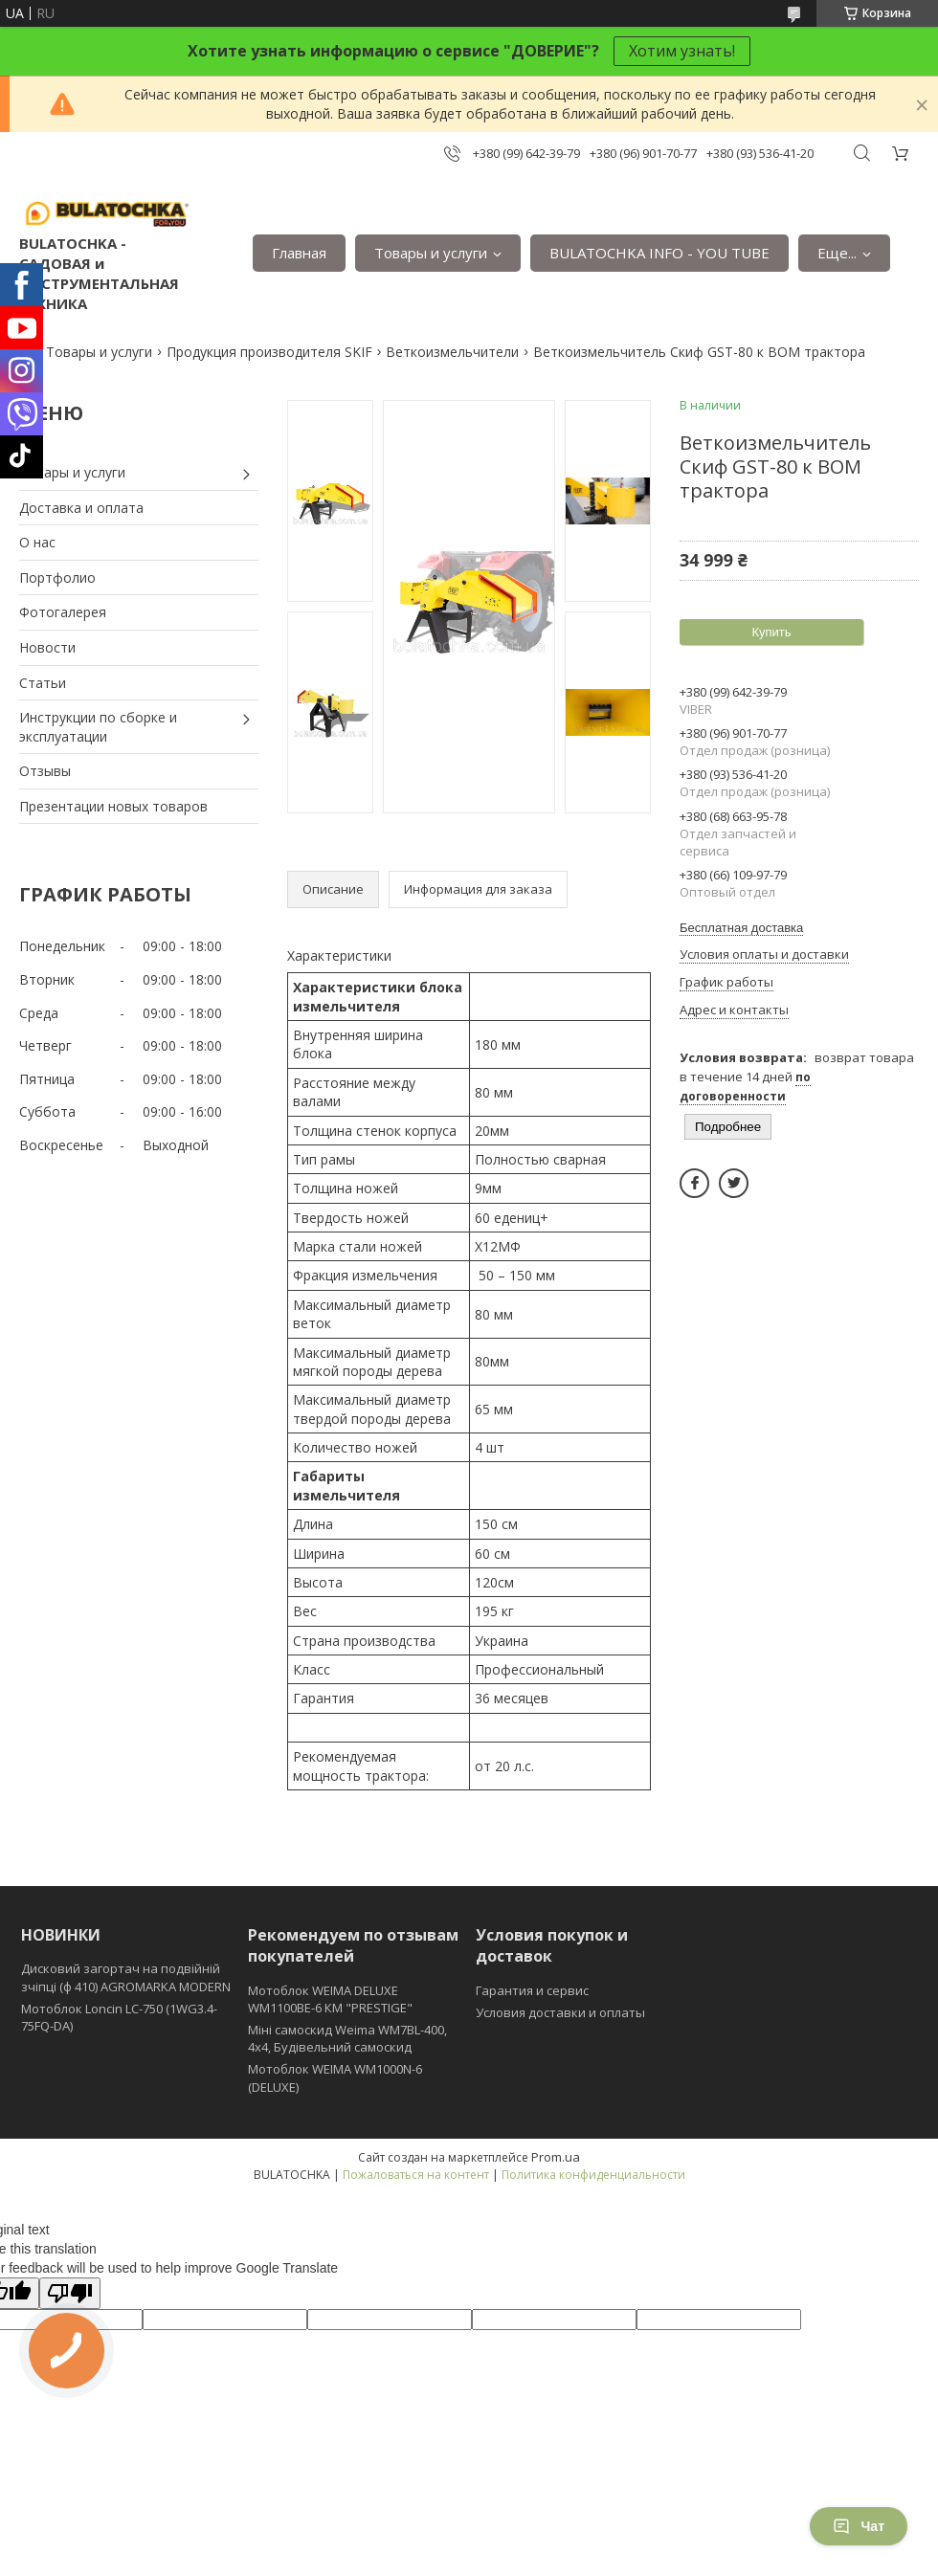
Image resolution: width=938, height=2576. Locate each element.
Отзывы (45, 771)
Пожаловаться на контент (416, 2174)
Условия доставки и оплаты (560, 2012)
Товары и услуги (430, 252)
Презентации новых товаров (113, 806)
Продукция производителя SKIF (269, 352)
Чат (858, 2526)
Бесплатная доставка (741, 928)
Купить (771, 632)
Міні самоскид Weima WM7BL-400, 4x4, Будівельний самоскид (347, 2038)
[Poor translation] (69, 2293)
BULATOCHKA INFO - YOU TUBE (659, 252)
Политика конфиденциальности (593, 2174)
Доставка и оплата (81, 508)
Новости (47, 647)
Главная (299, 252)
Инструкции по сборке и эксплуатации (98, 726)
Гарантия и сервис (532, 1990)
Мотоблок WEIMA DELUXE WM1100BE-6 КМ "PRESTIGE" (330, 1999)
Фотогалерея (62, 612)
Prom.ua (555, 2156)
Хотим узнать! (682, 50)
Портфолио (57, 577)
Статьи (42, 683)
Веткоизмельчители (452, 352)
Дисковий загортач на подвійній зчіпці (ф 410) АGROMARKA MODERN (126, 1977)
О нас (37, 542)
